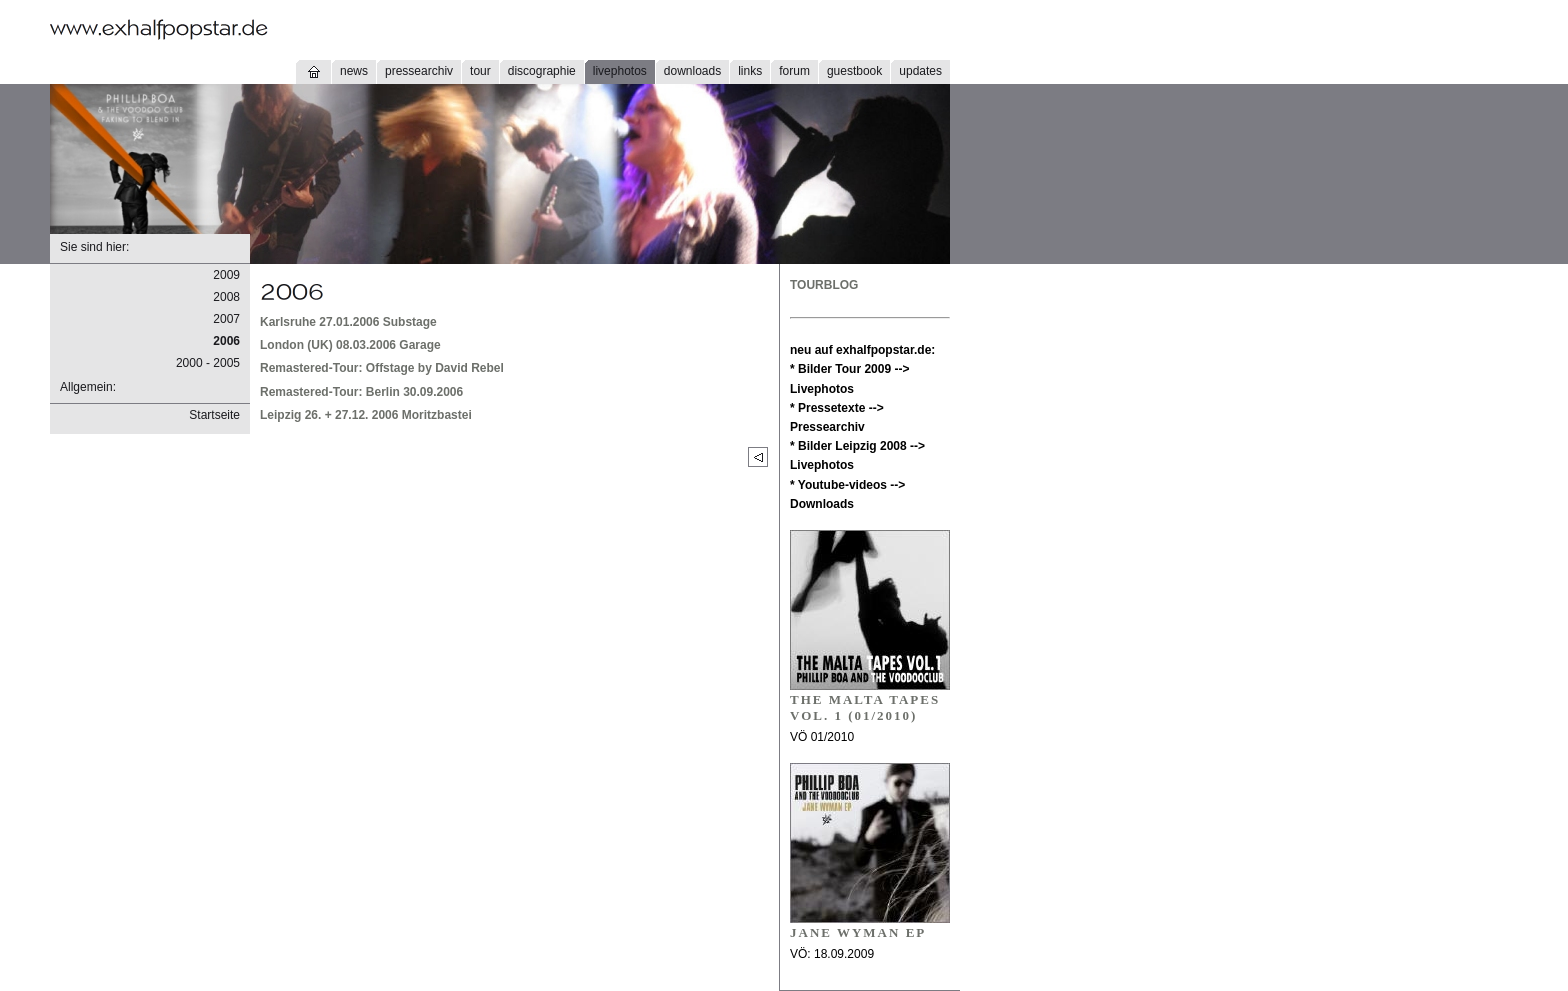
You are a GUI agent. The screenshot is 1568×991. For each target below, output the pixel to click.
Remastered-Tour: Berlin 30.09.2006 (361, 392)
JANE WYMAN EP (858, 932)
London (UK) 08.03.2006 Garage (350, 345)
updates (920, 71)
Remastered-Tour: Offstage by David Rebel (382, 368)
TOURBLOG (824, 285)
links (750, 71)
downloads (692, 71)
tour (480, 71)
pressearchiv (419, 71)
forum (794, 71)
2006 (226, 341)
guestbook (854, 71)
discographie (542, 71)
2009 (226, 275)
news (354, 71)
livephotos (620, 71)
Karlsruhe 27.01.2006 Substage (348, 322)
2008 (226, 297)
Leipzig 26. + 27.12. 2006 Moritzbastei (366, 415)
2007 (226, 319)
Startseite (214, 415)
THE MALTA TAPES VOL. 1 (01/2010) (865, 707)
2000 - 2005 (208, 363)
